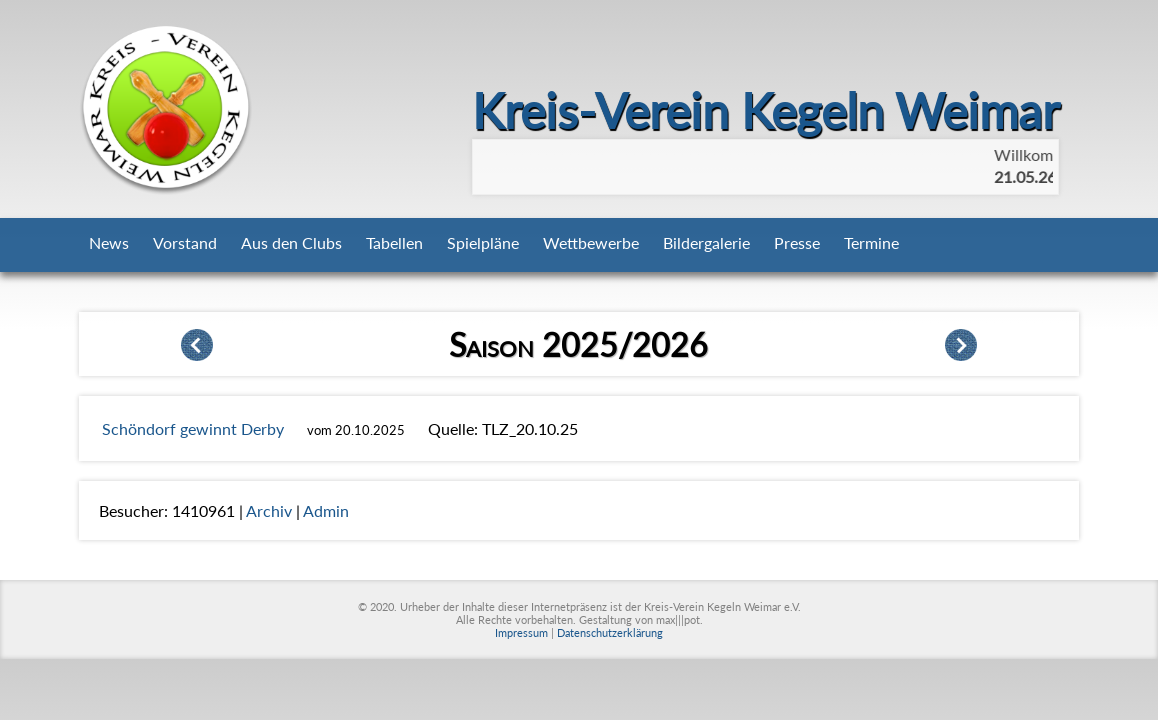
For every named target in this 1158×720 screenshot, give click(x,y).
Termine (871, 242)
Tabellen (394, 242)
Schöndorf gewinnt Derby (193, 428)
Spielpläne (483, 242)
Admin (326, 510)
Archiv (269, 510)
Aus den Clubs (291, 242)
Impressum (521, 632)
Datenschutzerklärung (610, 632)
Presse (797, 242)
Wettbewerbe (591, 242)
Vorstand (185, 242)
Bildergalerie (706, 242)
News (109, 242)
